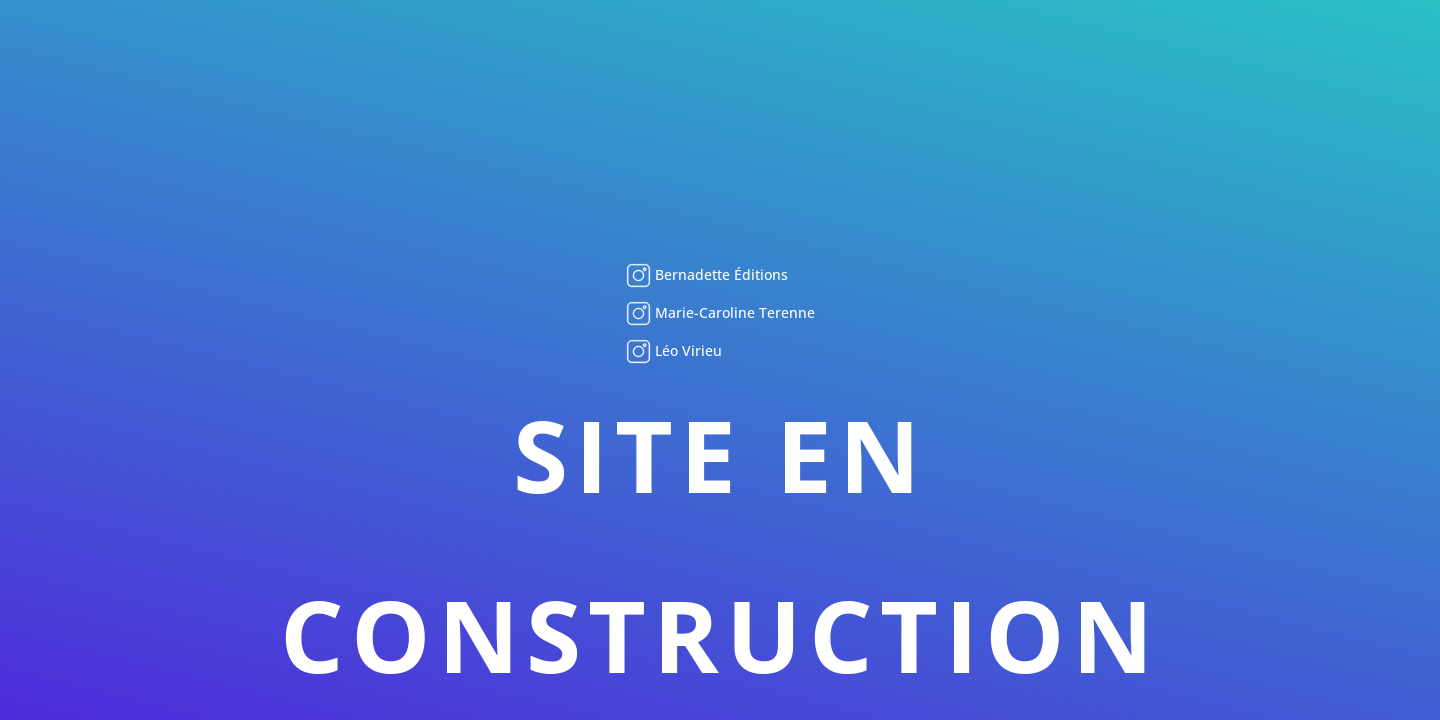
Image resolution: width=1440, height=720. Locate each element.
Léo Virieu (686, 350)
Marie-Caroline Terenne (733, 312)
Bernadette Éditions (719, 274)
